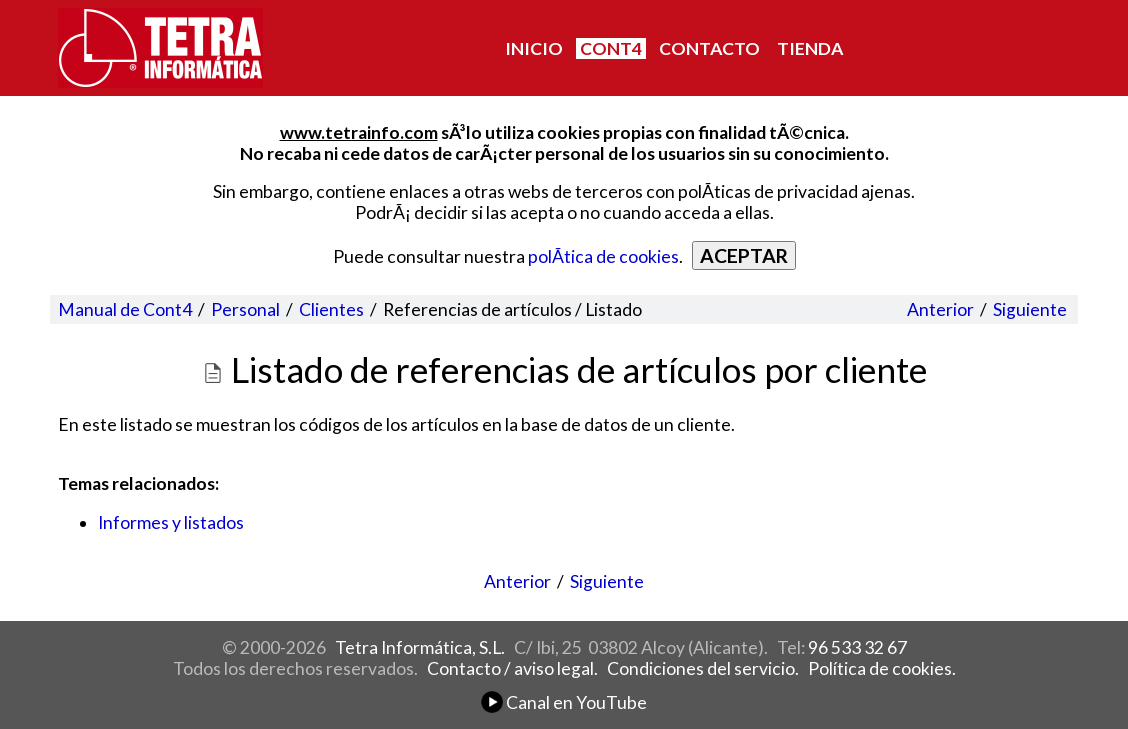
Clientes (331, 309)
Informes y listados (171, 522)
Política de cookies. (882, 668)
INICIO (534, 48)
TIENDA (810, 48)
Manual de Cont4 (125, 309)
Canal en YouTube (564, 702)
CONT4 (611, 48)
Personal (245, 309)
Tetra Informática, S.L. (420, 647)
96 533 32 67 (857, 647)
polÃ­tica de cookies (603, 256)
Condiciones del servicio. (703, 668)
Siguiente (1030, 309)
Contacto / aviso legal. (512, 668)
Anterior (940, 309)
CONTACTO (709, 48)
